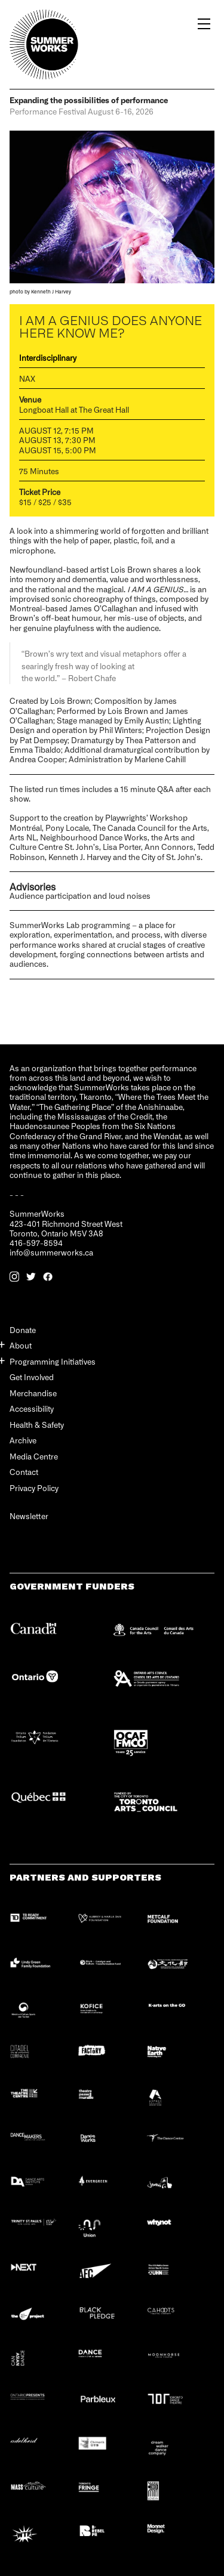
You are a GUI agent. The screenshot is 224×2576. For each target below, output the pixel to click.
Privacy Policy (34, 1487)
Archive (23, 1440)
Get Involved (32, 1376)
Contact (24, 1471)
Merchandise (33, 1392)
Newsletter (29, 1516)
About (21, 1345)
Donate (23, 1329)
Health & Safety (37, 1424)
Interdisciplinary (47, 357)
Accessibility (32, 1408)
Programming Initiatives (53, 1361)
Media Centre (34, 1456)
